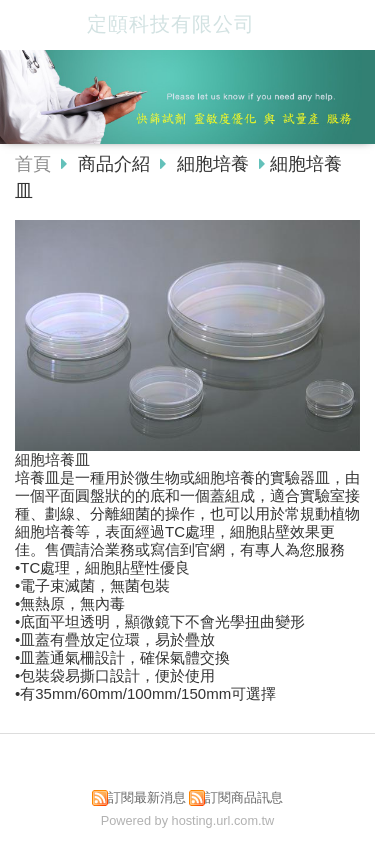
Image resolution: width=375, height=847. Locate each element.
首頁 (33, 164)
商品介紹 (116, 164)
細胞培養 (213, 164)
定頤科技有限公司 (171, 24)
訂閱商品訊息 (244, 797)
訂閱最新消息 (147, 797)
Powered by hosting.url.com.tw (188, 820)
